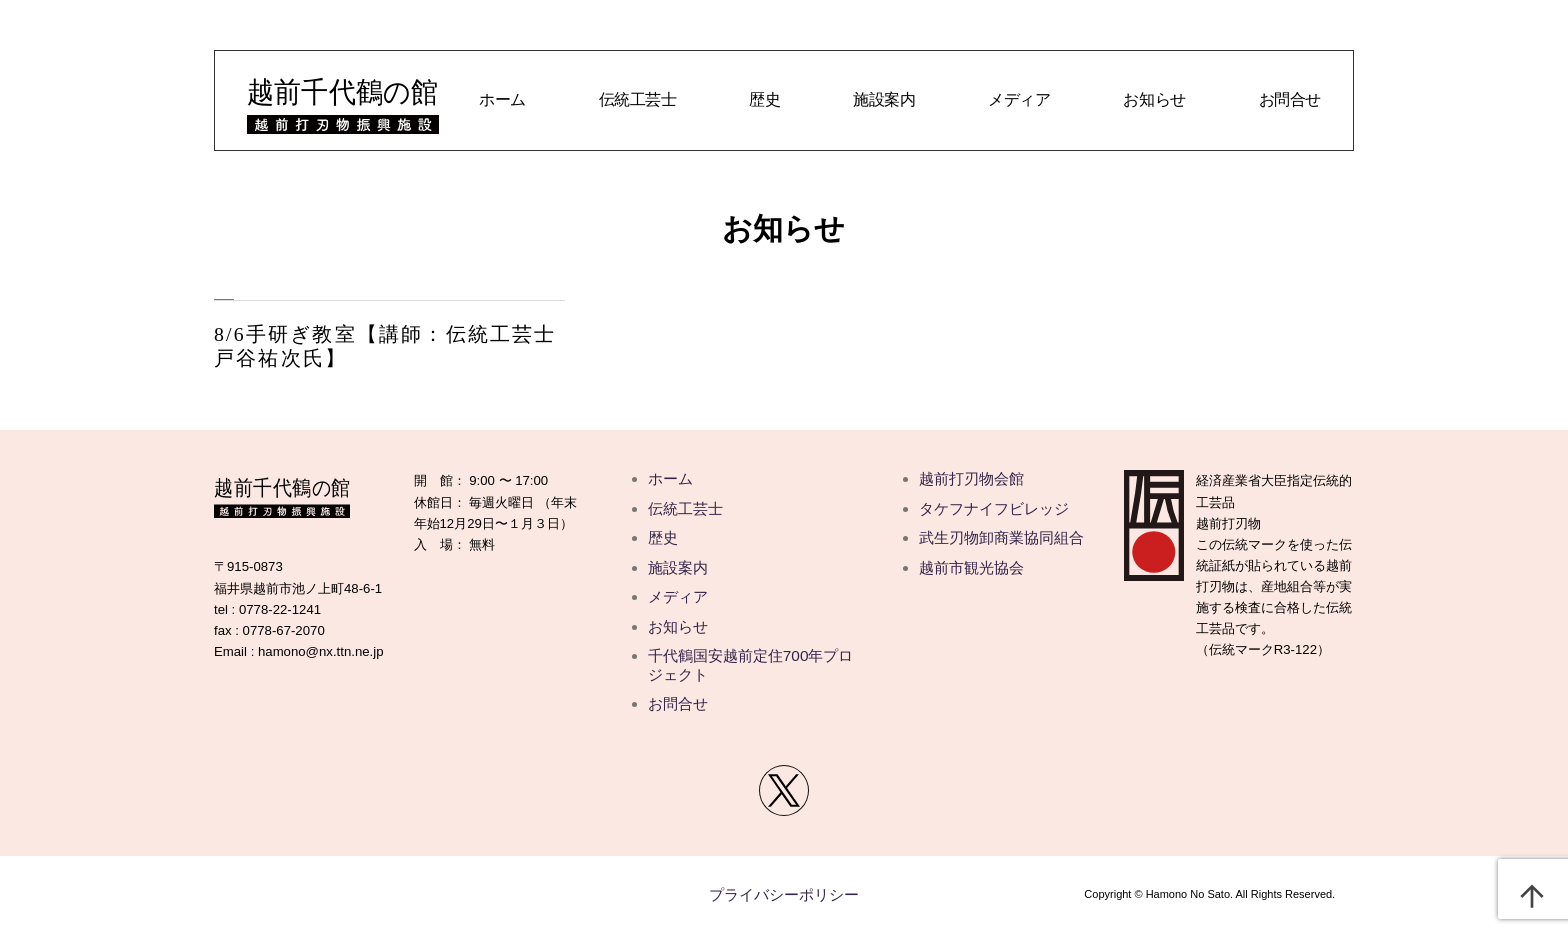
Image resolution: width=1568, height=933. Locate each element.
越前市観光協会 (971, 567)
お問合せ (1290, 99)
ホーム (502, 99)
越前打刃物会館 (971, 478)
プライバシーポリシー (784, 894)
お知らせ (1154, 99)
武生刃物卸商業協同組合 (1001, 537)
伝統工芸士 (638, 99)
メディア (1019, 99)
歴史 (764, 99)
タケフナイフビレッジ (994, 508)
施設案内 (884, 99)
